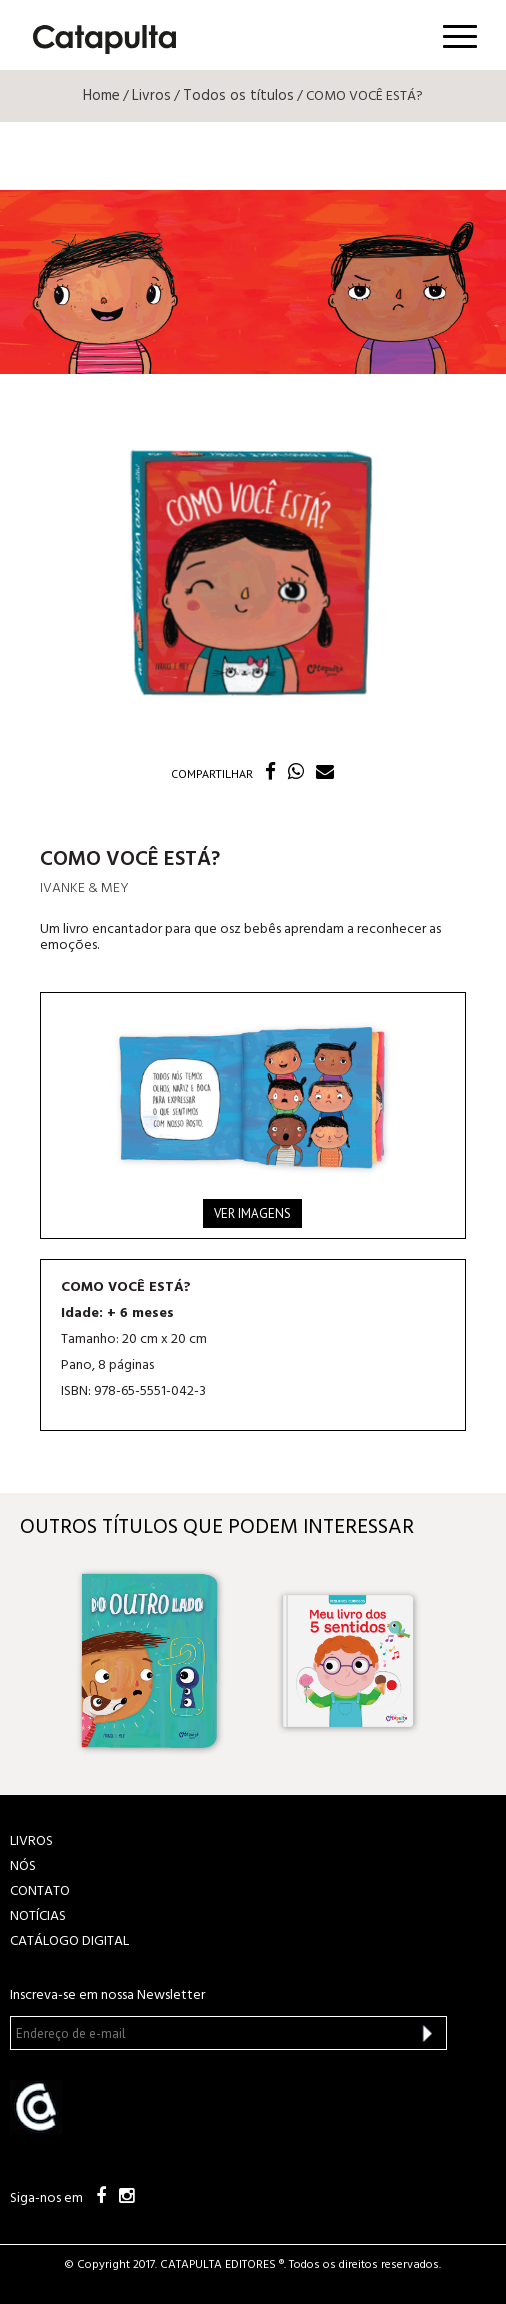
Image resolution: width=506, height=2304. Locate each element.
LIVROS (31, 1841)
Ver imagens (252, 1213)
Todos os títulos (238, 96)
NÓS (23, 1866)
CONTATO (40, 1891)
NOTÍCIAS (38, 1916)
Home (101, 96)
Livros (151, 96)
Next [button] (469, 1662)
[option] (154, 1661)
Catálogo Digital (69, 1941)
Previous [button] (36, 1662)
